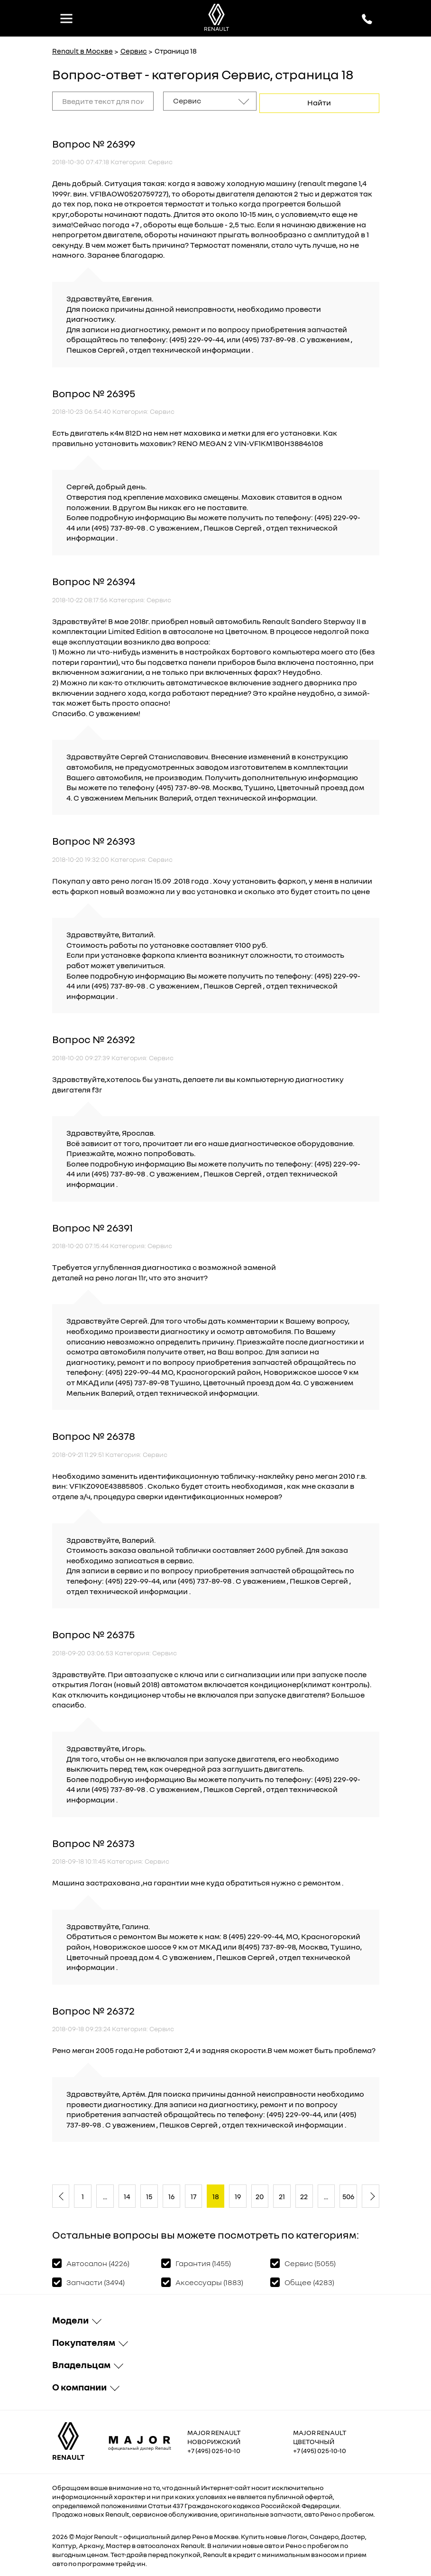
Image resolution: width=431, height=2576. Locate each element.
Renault (106, 2534)
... (105, 2194)
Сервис (133, 51)
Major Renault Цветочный (319, 2434)
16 (171, 2194)
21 (282, 2194)
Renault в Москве (82, 51)
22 (304, 2194)
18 (215, 2194)
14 (127, 2194)
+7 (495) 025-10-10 (213, 2448)
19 (238, 2194)
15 (149, 2194)
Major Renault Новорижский (213, 2434)
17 (193, 2194)
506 (348, 2194)
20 (260, 2194)
